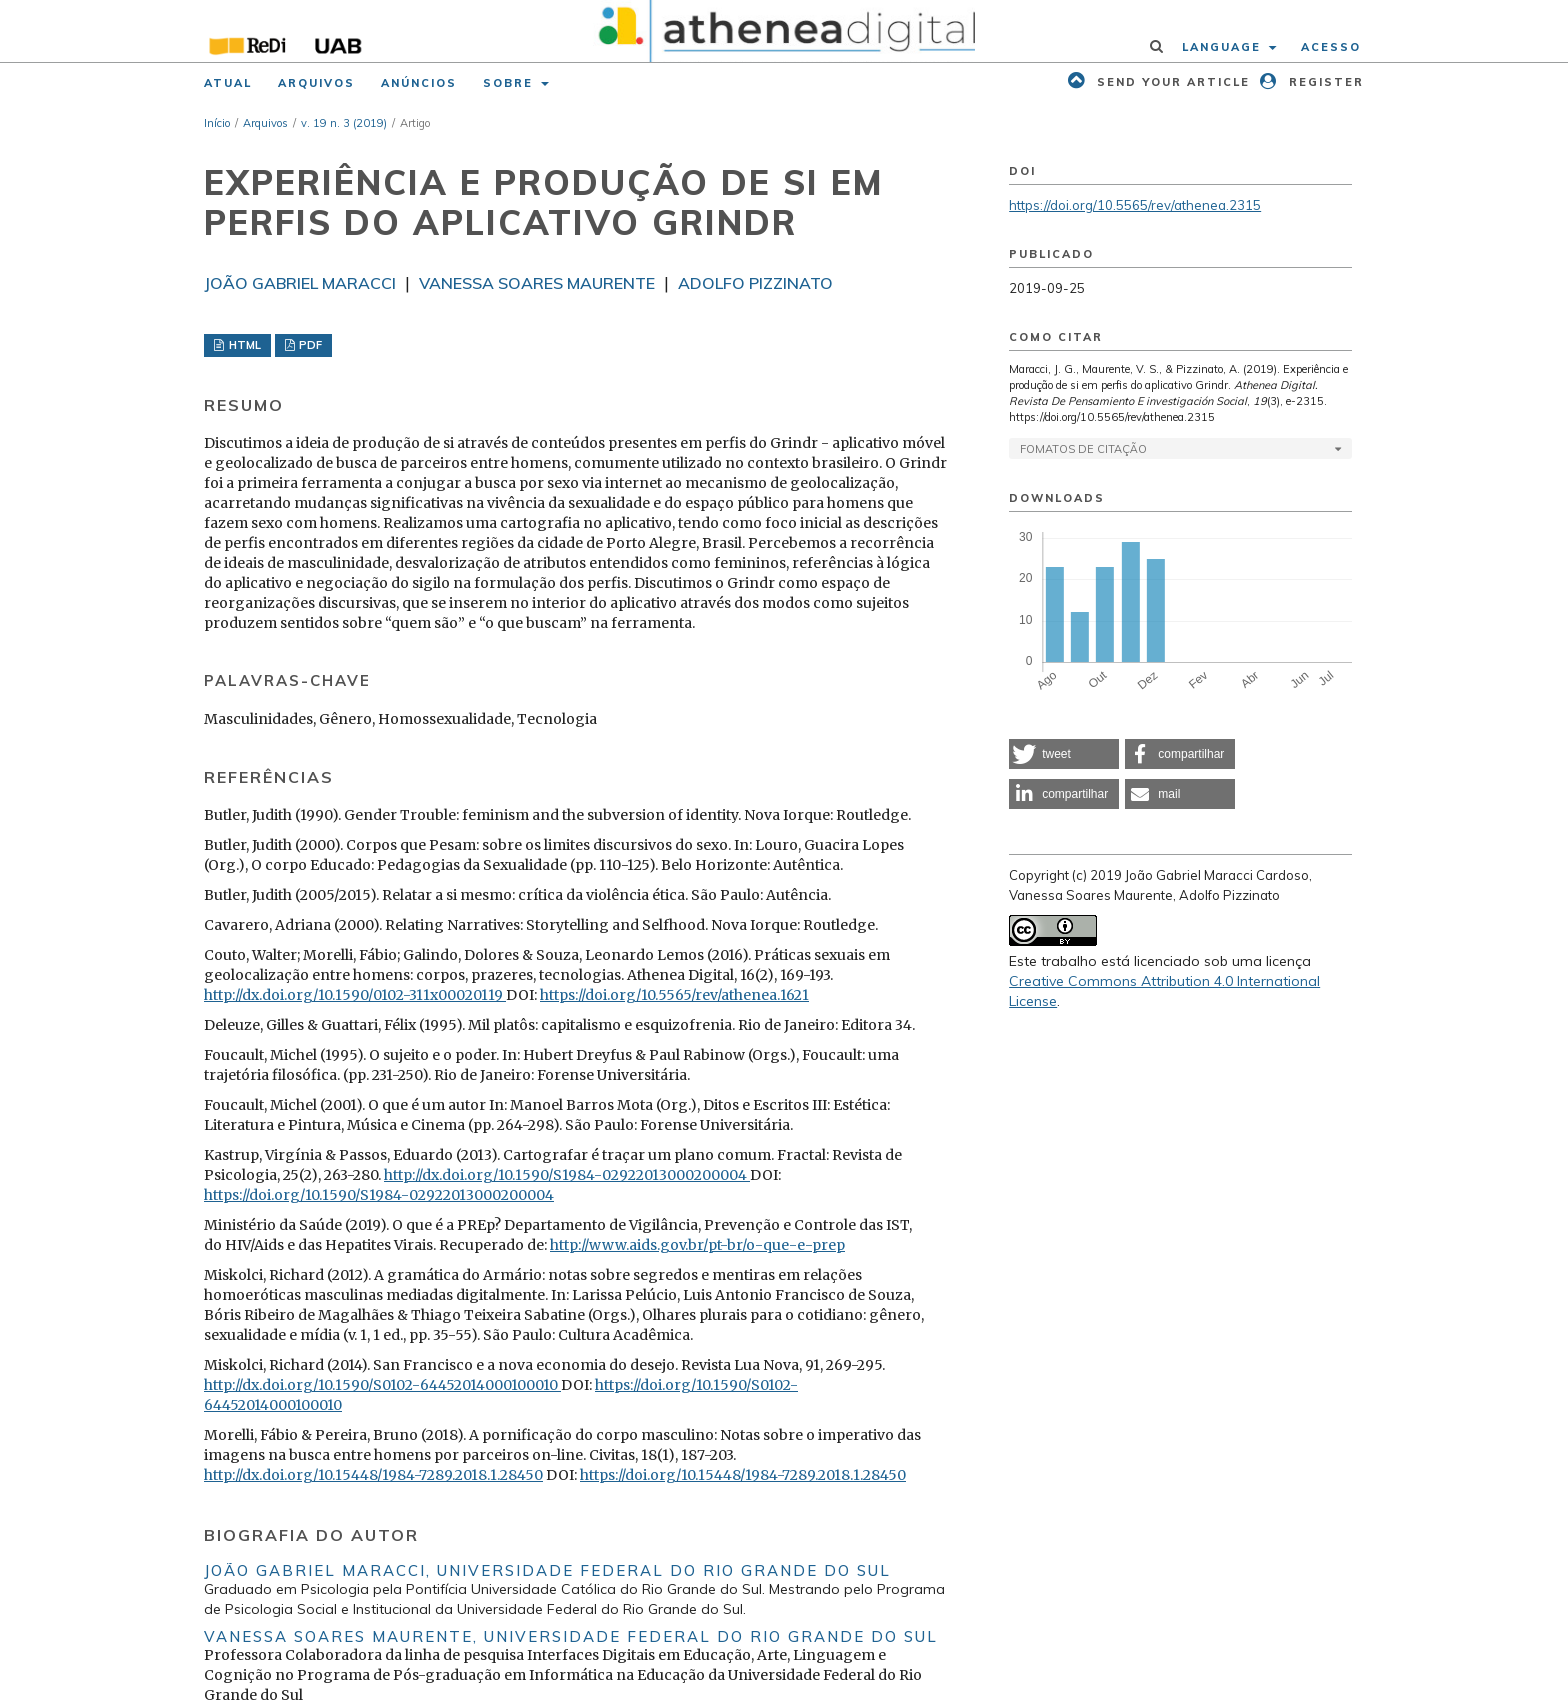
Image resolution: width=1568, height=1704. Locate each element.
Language (1224, 47)
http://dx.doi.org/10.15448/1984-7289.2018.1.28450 (373, 1475)
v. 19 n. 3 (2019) (344, 123)
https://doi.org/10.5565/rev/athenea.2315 (1135, 205)
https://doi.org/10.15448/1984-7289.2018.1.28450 (743, 1475)
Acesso (1331, 47)
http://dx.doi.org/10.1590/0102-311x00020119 (355, 995)
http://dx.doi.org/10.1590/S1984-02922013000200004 (567, 1175)
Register (1324, 82)
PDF (309, 345)
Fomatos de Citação (1083, 449)
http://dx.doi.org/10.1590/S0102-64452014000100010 (382, 1385)
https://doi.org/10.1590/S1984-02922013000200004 (379, 1195)
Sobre (510, 83)
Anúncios (419, 83)
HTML (243, 345)
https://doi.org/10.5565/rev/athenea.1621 (674, 995)
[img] (784, 31)
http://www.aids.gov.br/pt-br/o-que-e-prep (697, 1245)
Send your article (1171, 82)
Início (217, 123)
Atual (228, 83)
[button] (1064, 754)
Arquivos (316, 83)
